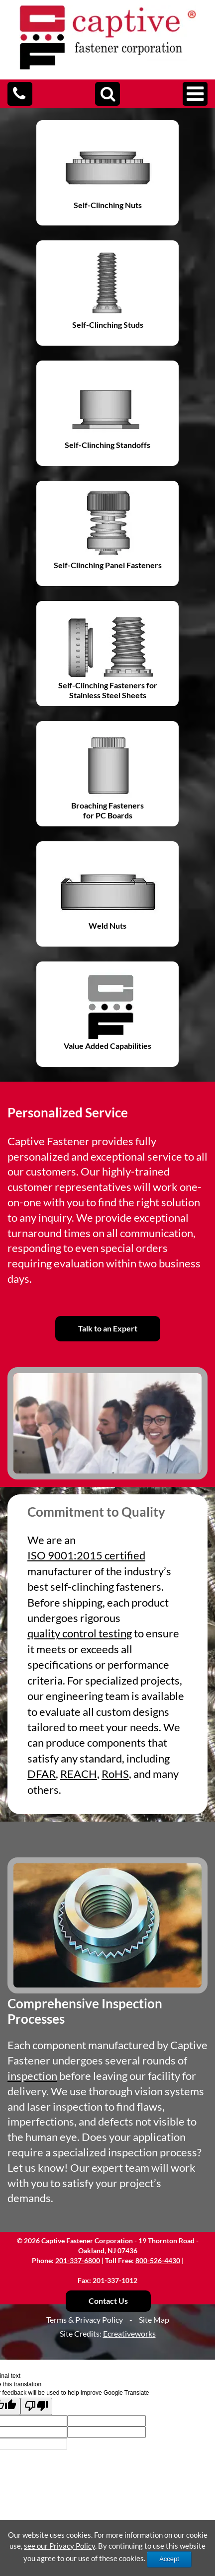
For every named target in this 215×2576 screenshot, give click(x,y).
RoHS (115, 1773)
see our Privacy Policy (59, 2545)
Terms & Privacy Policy (84, 2319)
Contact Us (108, 2300)
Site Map (154, 2319)
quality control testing (79, 1633)
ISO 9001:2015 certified (86, 1555)
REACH (78, 1773)
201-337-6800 (77, 2260)
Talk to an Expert (107, 1328)
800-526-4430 (157, 2260)
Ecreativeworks (129, 2333)
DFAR (41, 1773)
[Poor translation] (36, 2406)
